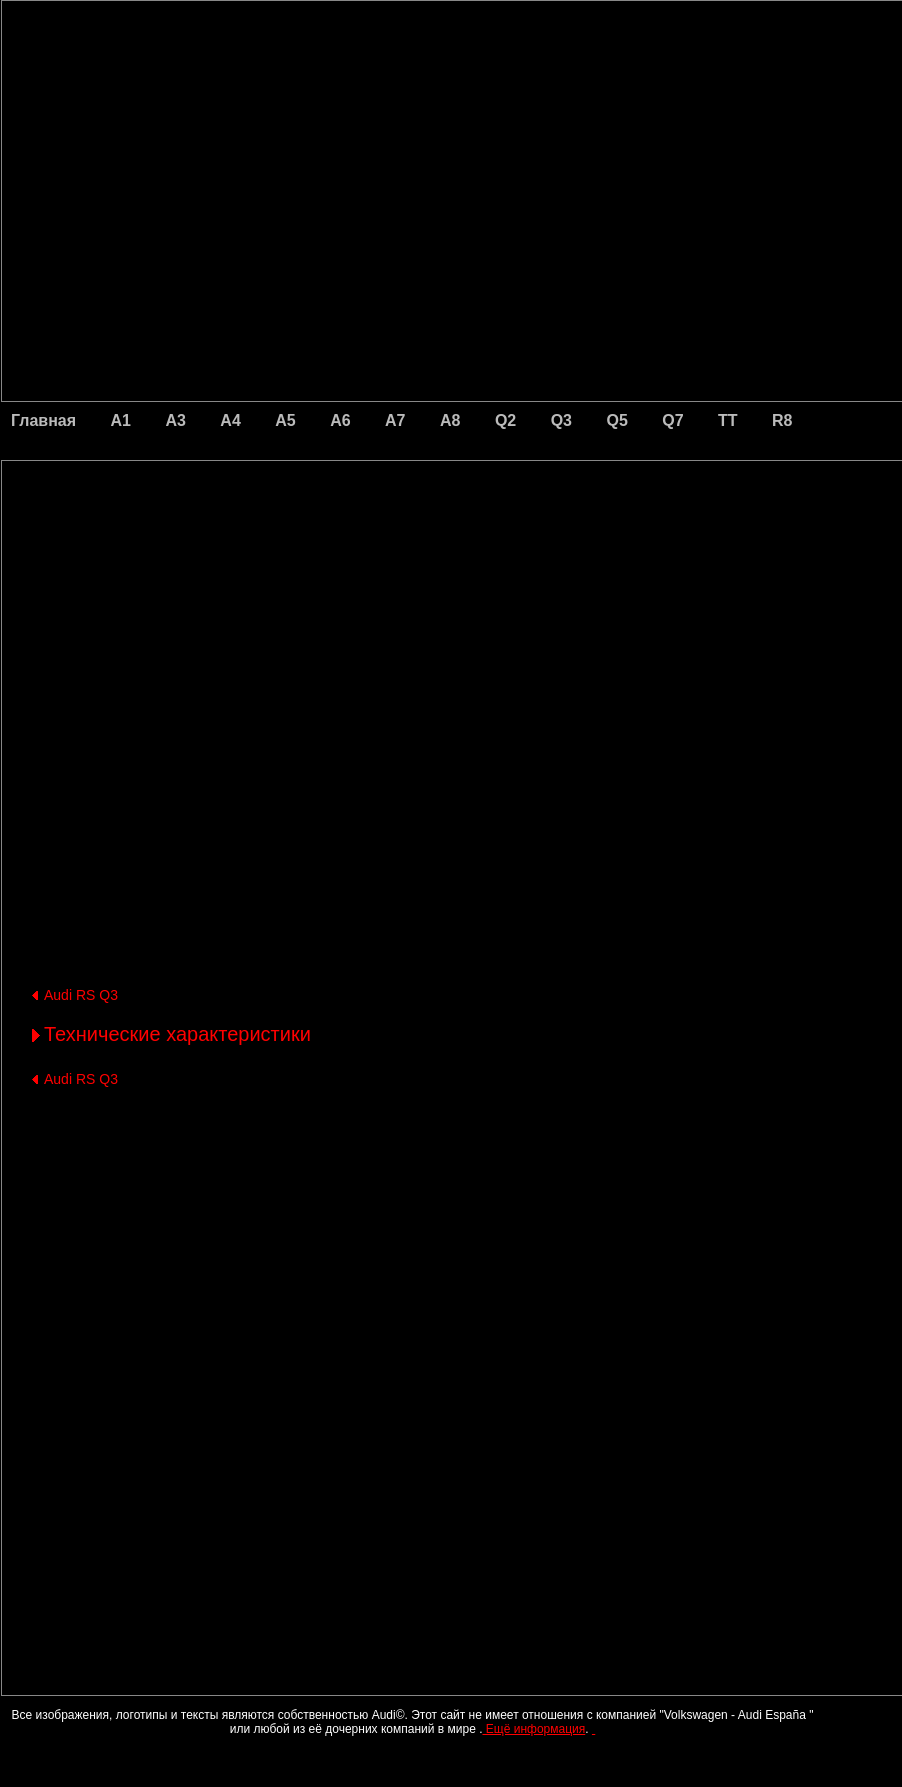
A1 (121, 420)
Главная (43, 420)
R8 (782, 420)
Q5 (616, 420)
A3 (175, 420)
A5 (285, 420)
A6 (340, 420)
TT (728, 420)
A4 (230, 420)
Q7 (672, 420)
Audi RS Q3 (81, 995)
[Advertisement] (312, 545)
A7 (395, 420)
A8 (450, 420)
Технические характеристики (177, 1034)
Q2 (505, 420)
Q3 (561, 420)
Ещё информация (533, 1729)
